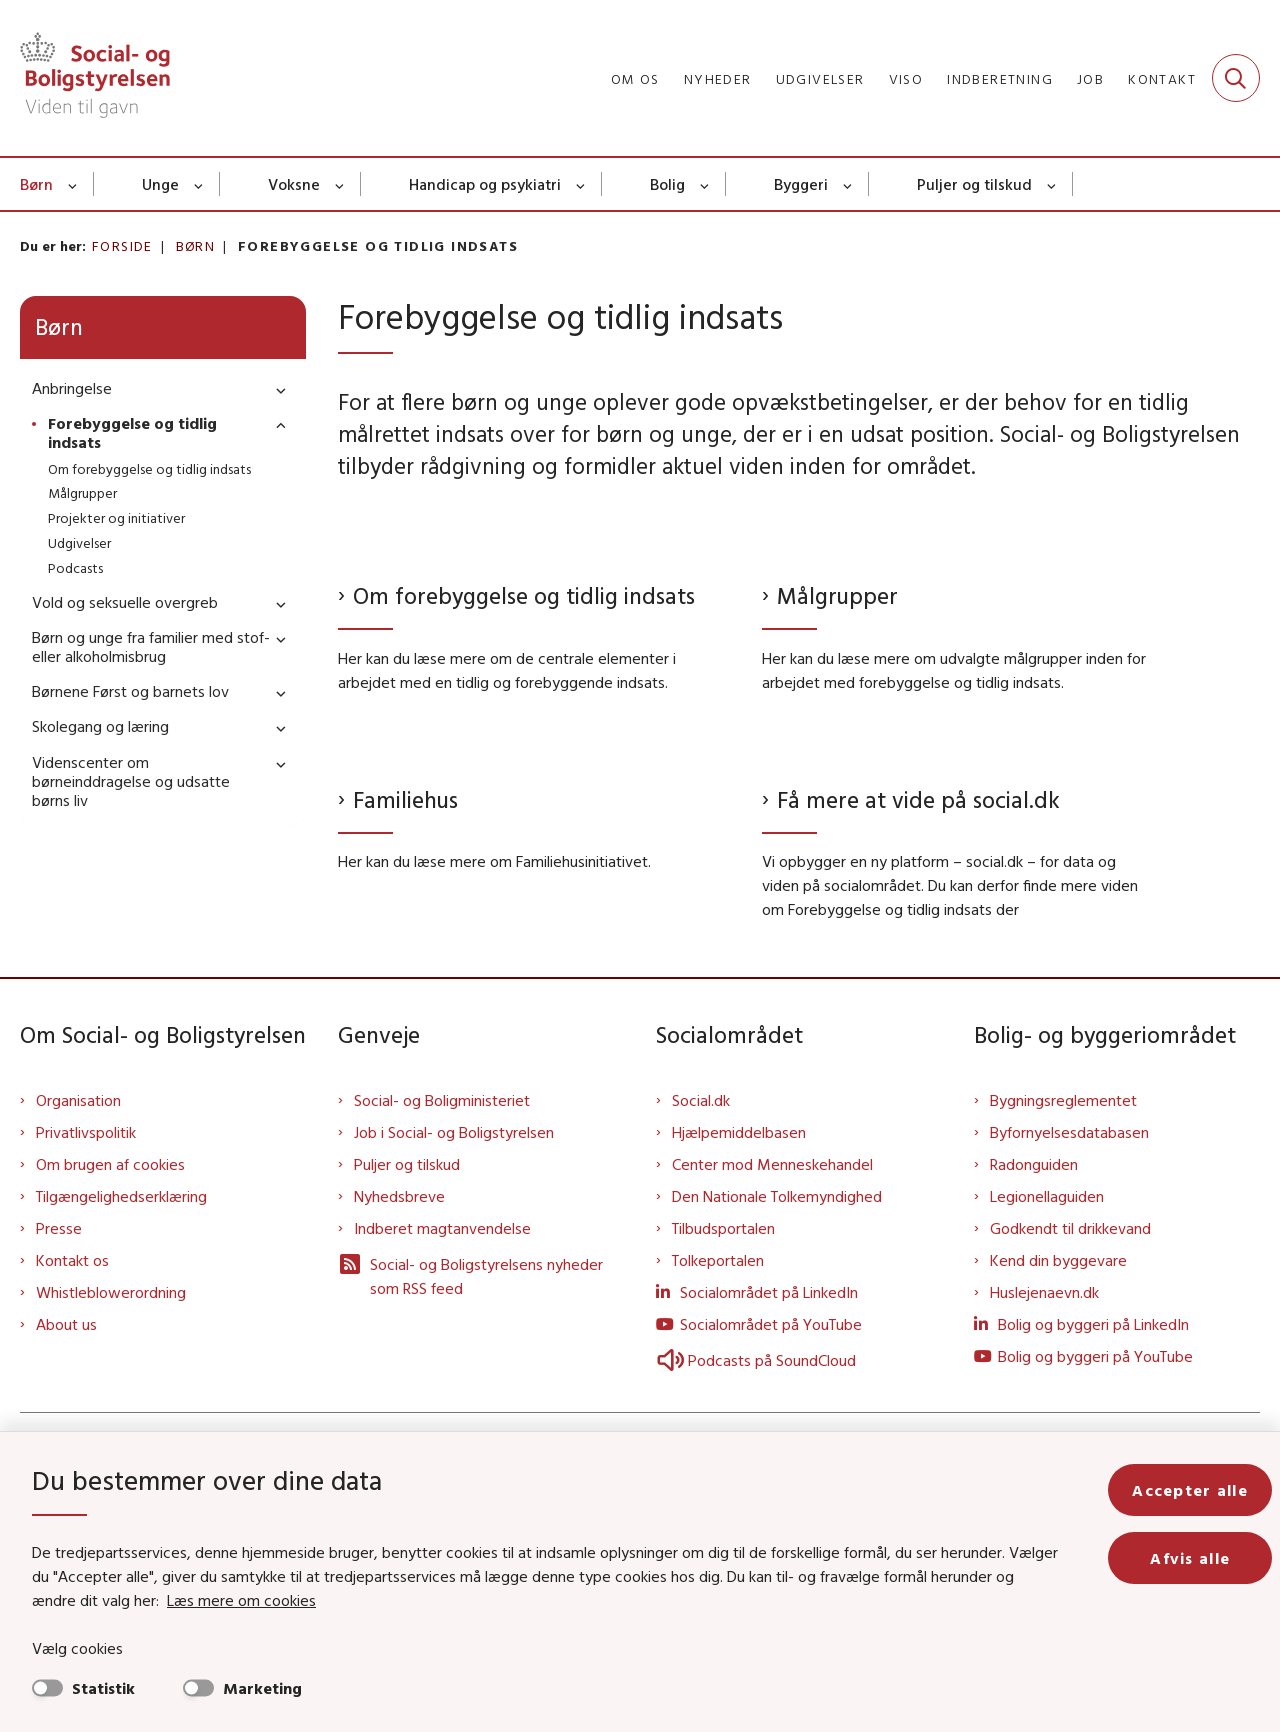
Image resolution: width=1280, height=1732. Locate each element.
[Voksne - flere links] (340, 184)
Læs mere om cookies (241, 1600)
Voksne (294, 184)
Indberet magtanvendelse (442, 1425)
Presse (59, 1425)
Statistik (103, 1688)
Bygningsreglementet (1063, 1297)
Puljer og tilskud (974, 184)
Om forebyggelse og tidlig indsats (524, 595)
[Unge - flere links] (199, 184)
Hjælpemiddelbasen (739, 1329)
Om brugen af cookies (110, 1361)
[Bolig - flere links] (705, 184)
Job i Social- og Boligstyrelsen (454, 1329)
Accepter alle (1190, 1490)
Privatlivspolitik (86, 1329)
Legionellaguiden (1047, 1393)
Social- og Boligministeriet (442, 1297)
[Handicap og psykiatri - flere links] (581, 184)
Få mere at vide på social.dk (918, 995)
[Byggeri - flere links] (848, 184)
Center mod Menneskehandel (772, 1361)
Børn (36, 184)
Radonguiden (1034, 1361)
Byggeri (801, 184)
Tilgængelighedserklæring (121, 1393)
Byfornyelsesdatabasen (1069, 1329)
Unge (160, 184)
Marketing (262, 1688)
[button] (276, 389)
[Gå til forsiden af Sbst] (95, 78)
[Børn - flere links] (73, 184)
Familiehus (405, 799)
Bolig (667, 184)
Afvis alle (1190, 1558)
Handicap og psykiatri (485, 184)
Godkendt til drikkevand (1070, 1425)
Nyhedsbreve (399, 1393)
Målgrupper (837, 595)
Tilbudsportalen (723, 1425)
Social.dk (701, 1297)
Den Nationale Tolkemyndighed (777, 1393)
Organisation (78, 1297)
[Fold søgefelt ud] (1236, 78)
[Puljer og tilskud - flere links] (1052, 184)
